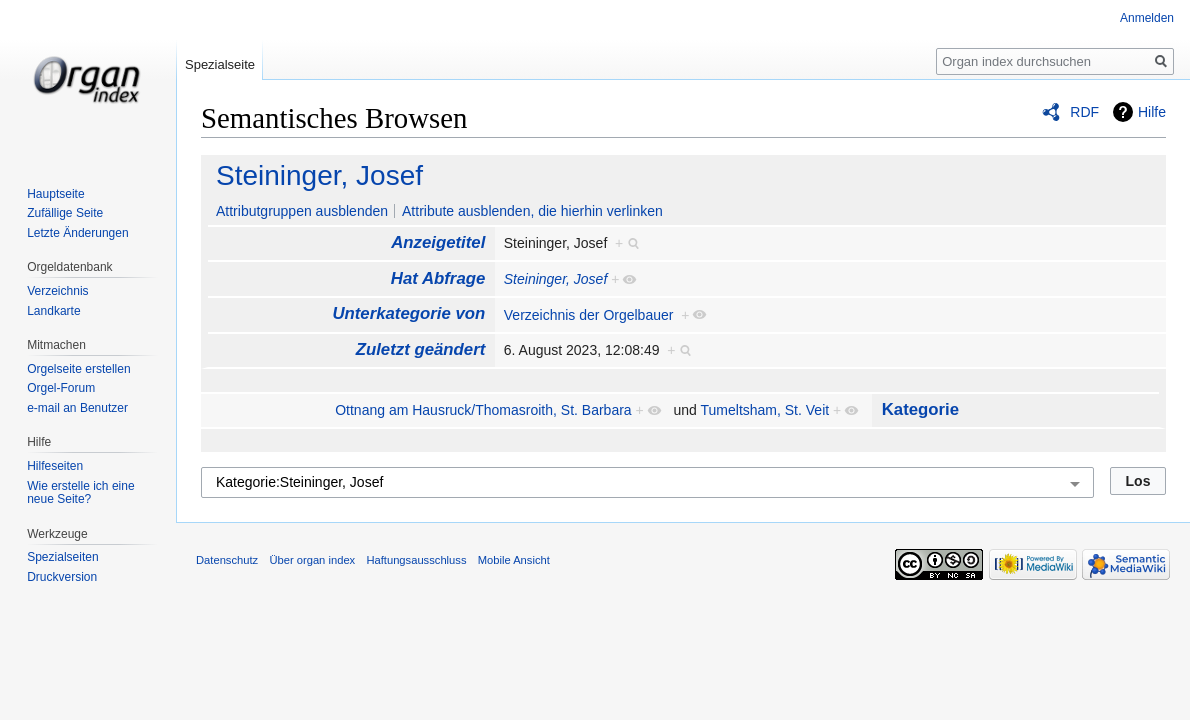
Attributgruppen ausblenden (302, 211)
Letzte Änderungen (77, 233)
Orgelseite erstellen (78, 369)
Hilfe (1152, 112)
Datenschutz (227, 560)
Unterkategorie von (408, 313)
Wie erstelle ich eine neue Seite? (80, 493)
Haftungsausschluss (416, 560)
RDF (1084, 112)
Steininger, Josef (319, 175)
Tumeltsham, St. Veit (765, 410)
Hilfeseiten (55, 466)
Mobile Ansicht (514, 560)
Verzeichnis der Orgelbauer (589, 315)
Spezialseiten (62, 557)
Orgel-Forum (61, 388)
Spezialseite (220, 64)
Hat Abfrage (438, 278)
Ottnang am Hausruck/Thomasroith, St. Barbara (483, 410)
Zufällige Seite (65, 213)
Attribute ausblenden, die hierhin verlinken (532, 211)
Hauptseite (55, 194)
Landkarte (53, 311)
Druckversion (62, 577)
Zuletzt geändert (421, 349)
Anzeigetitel (438, 242)
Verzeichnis (57, 291)
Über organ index (312, 560)
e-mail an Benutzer (77, 408)
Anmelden (1147, 18)
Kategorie (920, 409)
